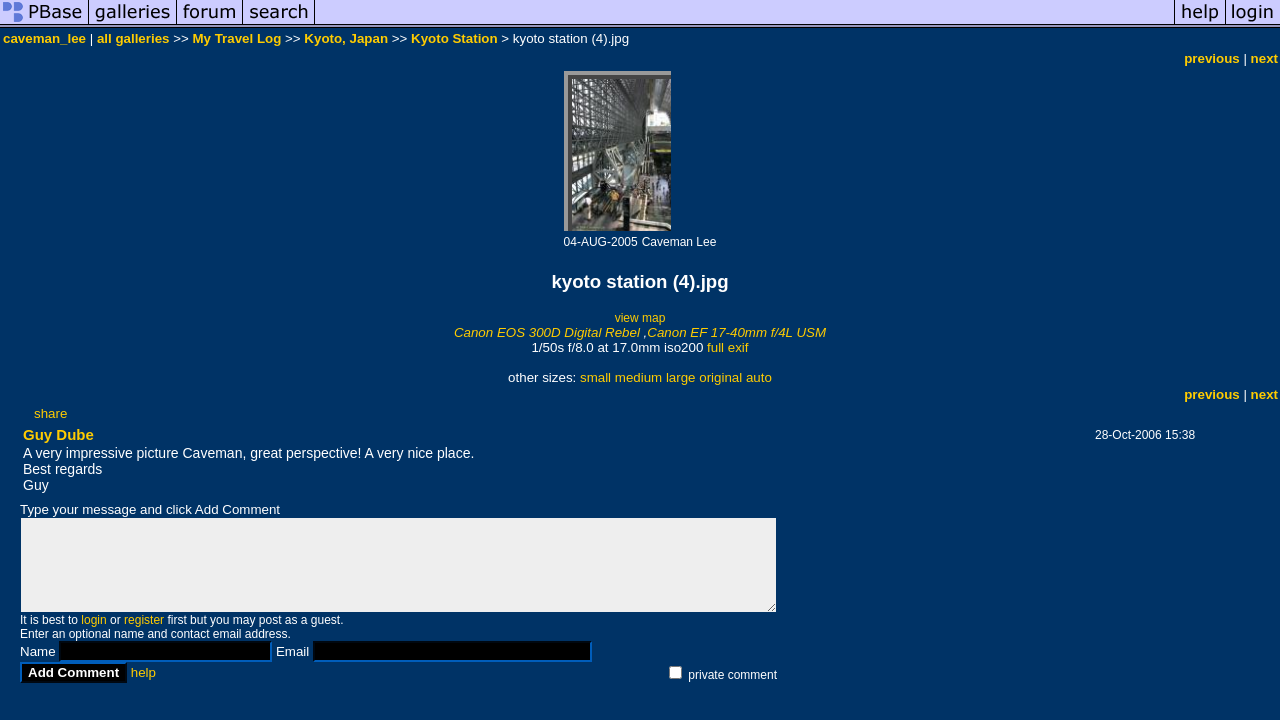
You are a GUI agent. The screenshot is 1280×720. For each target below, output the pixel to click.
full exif (727, 347)
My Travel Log (236, 38)
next (1264, 58)
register (144, 620)
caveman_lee (44, 38)
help (143, 672)
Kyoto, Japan (346, 38)
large (681, 377)
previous (1212, 58)
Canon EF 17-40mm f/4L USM (736, 332)
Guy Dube (58, 434)
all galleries (133, 38)
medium (638, 377)
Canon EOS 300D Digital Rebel (547, 332)
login (93, 620)
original (720, 377)
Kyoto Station (454, 38)
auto (759, 377)
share (50, 413)
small (595, 377)
